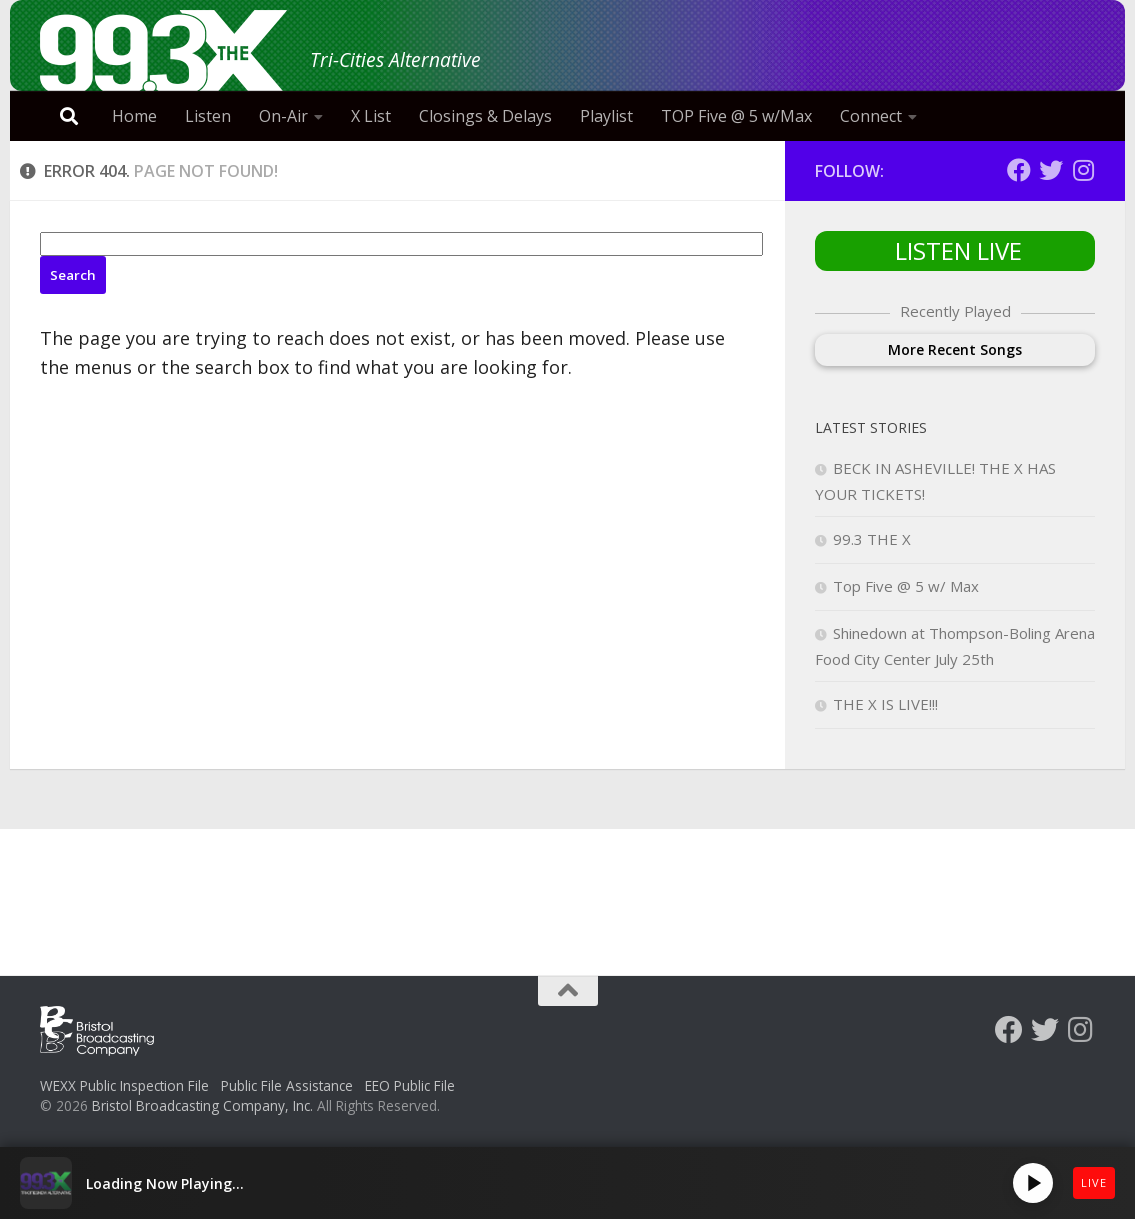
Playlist (606, 116)
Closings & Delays (485, 116)
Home (134, 116)
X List (371, 116)
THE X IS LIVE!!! (885, 704)
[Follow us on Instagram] (1083, 170)
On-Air (283, 116)
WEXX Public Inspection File (124, 1085)
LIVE (1094, 1182)
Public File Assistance (287, 1085)
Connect (871, 116)
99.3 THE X (872, 539)
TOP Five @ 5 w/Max (736, 116)
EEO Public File (410, 1085)
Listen (208, 116)
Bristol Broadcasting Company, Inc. (202, 1105)
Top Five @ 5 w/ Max (906, 586)
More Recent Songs (955, 349)
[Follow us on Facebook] (1019, 170)
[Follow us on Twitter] (1051, 170)
